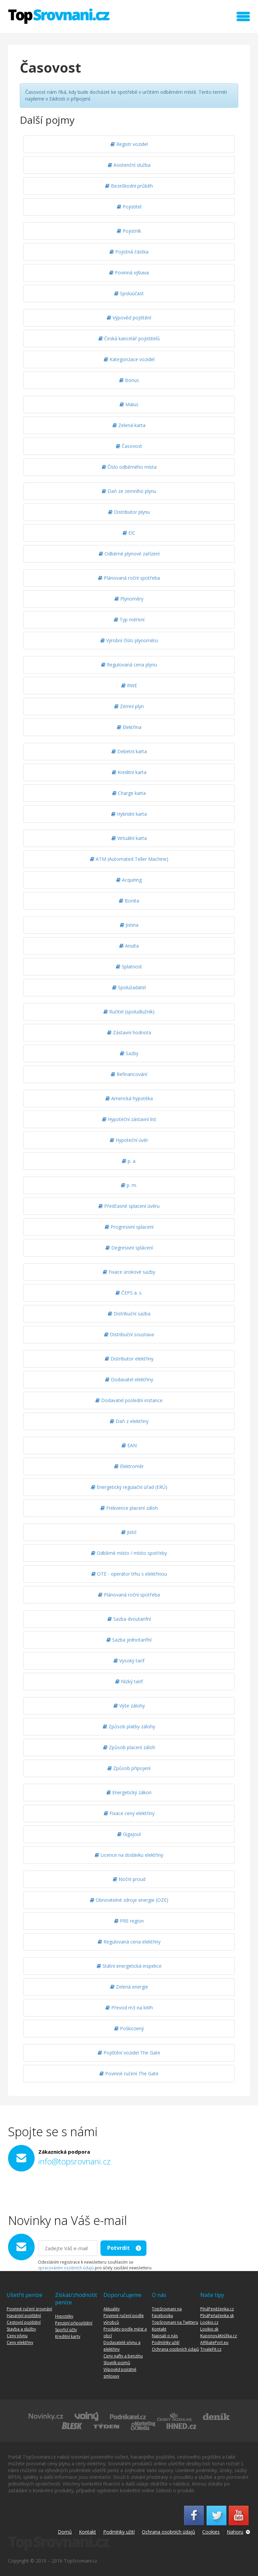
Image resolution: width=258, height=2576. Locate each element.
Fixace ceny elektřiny (129, 1813)
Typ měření (129, 619)
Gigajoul (129, 1834)
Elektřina (129, 727)
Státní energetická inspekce (129, 1966)
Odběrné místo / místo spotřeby (129, 1553)
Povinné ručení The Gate (129, 2073)
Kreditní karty (67, 2336)
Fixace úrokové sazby (129, 1272)
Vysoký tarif (129, 1660)
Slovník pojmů (116, 2363)
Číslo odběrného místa (129, 467)
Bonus (129, 380)
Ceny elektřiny (20, 2342)
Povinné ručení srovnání (29, 2309)
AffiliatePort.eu (214, 2342)
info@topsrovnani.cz (74, 2161)
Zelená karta (129, 425)
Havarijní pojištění (24, 2315)
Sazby (129, 1053)
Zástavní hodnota (129, 1032)
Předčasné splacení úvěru (129, 1206)
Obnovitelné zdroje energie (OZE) (129, 1900)
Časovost (129, 446)
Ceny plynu (17, 2336)
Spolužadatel (129, 987)
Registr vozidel (129, 144)
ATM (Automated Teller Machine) (129, 859)
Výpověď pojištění (129, 317)
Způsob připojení (129, 1768)
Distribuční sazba (129, 1313)
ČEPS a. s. (129, 1293)
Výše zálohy (129, 1705)
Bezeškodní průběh (129, 186)
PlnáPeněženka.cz (217, 2309)
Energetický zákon (129, 1792)
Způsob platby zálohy (129, 1726)
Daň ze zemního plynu (129, 491)
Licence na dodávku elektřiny (129, 1855)
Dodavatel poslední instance (129, 1400)
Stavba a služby (21, 2329)
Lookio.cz (209, 2322)
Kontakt (159, 2329)
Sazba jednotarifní (129, 1640)
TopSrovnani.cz (59, 16)
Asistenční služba (129, 165)
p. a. (129, 1161)
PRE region (129, 1921)
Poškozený (129, 2028)
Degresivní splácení (129, 1247)
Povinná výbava (129, 272)
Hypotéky (64, 2316)
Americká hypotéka (129, 1098)
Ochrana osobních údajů (175, 2349)
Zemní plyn (129, 706)
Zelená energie (129, 1987)
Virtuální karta (129, 838)
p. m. (129, 1185)
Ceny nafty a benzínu (123, 2356)
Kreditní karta (129, 772)
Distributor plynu (129, 512)
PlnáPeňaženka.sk (217, 2315)
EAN (129, 1445)
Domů (65, 2532)
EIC (129, 533)
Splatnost (129, 966)
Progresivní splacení (129, 1227)
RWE (129, 685)
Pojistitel (129, 206)
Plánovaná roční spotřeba (129, 578)
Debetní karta (129, 751)
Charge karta (129, 793)
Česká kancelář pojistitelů (129, 338)
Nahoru (235, 2532)
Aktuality (111, 2309)
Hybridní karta (129, 814)
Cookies (211, 2532)
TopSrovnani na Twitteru (175, 2322)
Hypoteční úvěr (129, 1140)
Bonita (129, 900)
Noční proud (129, 1879)
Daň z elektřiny (129, 1421)
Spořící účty (66, 2330)
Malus (129, 404)
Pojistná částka (129, 251)
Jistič (129, 1532)
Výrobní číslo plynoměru (129, 640)
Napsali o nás (165, 2336)
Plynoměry (129, 598)
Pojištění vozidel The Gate (129, 2052)
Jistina (129, 925)
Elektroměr (129, 1466)
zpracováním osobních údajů (66, 2267)
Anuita (129, 946)
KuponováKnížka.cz (218, 2336)
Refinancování (129, 1074)
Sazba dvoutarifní (129, 1619)
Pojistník (129, 231)
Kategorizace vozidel (129, 359)
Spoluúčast (129, 293)
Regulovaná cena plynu (129, 664)
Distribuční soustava (129, 1334)
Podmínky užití (165, 2342)
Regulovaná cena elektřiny (129, 1941)
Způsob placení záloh (129, 1747)
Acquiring (129, 880)
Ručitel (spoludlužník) (129, 1011)
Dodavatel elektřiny (129, 1379)
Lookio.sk (209, 2329)
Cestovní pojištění (24, 2322)
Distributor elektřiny (129, 1358)
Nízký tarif (129, 1681)
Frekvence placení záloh (129, 1508)
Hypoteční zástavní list (129, 1119)
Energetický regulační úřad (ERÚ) (129, 1487)
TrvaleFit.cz (210, 2349)
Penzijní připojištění (73, 2323)
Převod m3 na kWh (129, 2007)
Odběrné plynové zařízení (129, 553)
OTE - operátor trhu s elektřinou (129, 1574)
